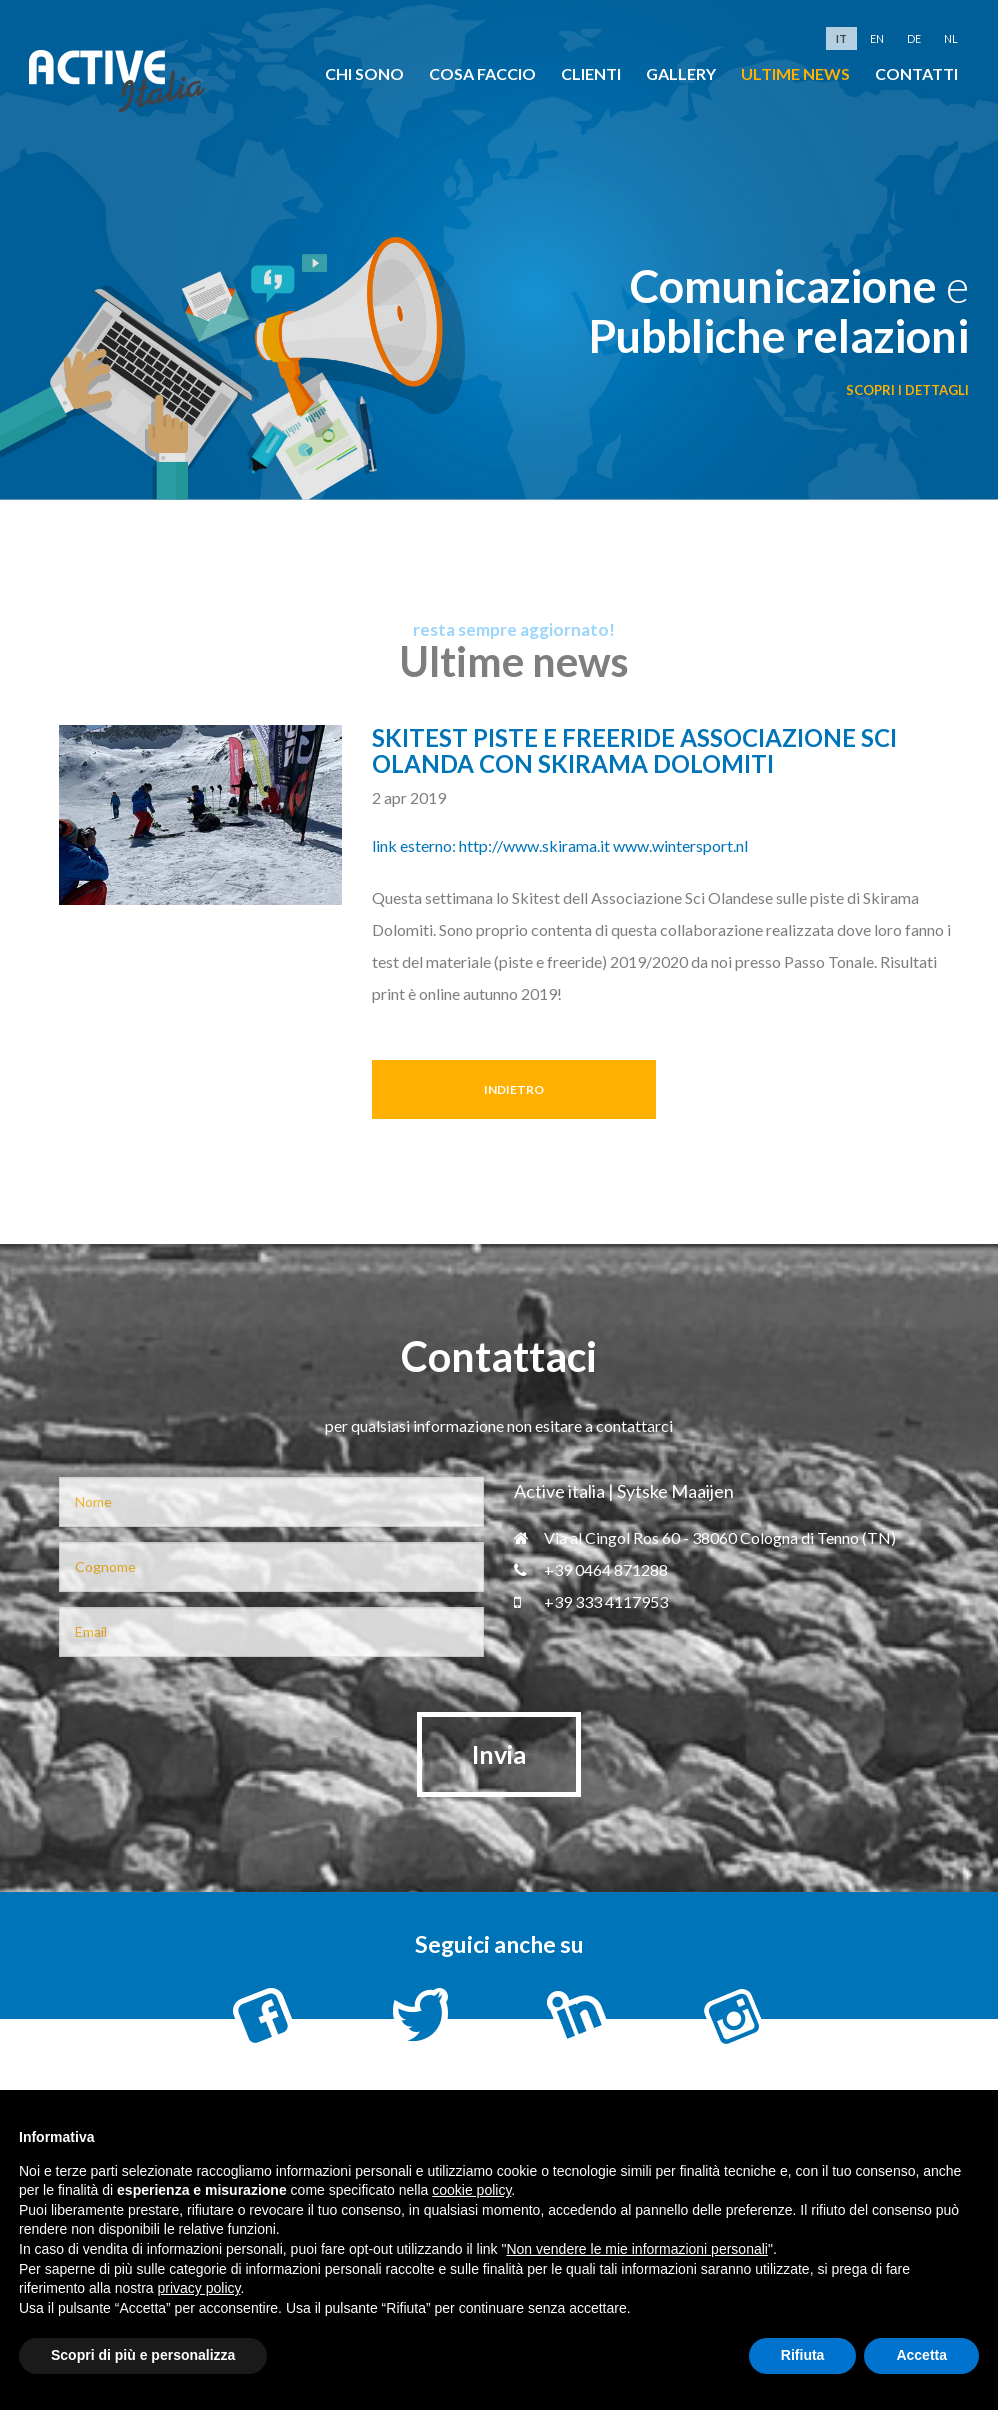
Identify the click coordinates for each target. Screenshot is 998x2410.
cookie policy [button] (471, 2190)
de (914, 38)
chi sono (364, 73)
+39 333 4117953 (591, 1601)
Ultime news (795, 73)
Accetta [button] (921, 2355)
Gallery (681, 73)
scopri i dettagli (907, 390)
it (841, 38)
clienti (591, 73)
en (877, 38)
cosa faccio (482, 73)
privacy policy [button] (199, 2288)
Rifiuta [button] (803, 2355)
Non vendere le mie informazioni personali (636, 2249)
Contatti (916, 73)
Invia (499, 1754)
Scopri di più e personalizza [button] (143, 2355)
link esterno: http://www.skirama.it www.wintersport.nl (560, 845)
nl (951, 38)
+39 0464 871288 (591, 1569)
